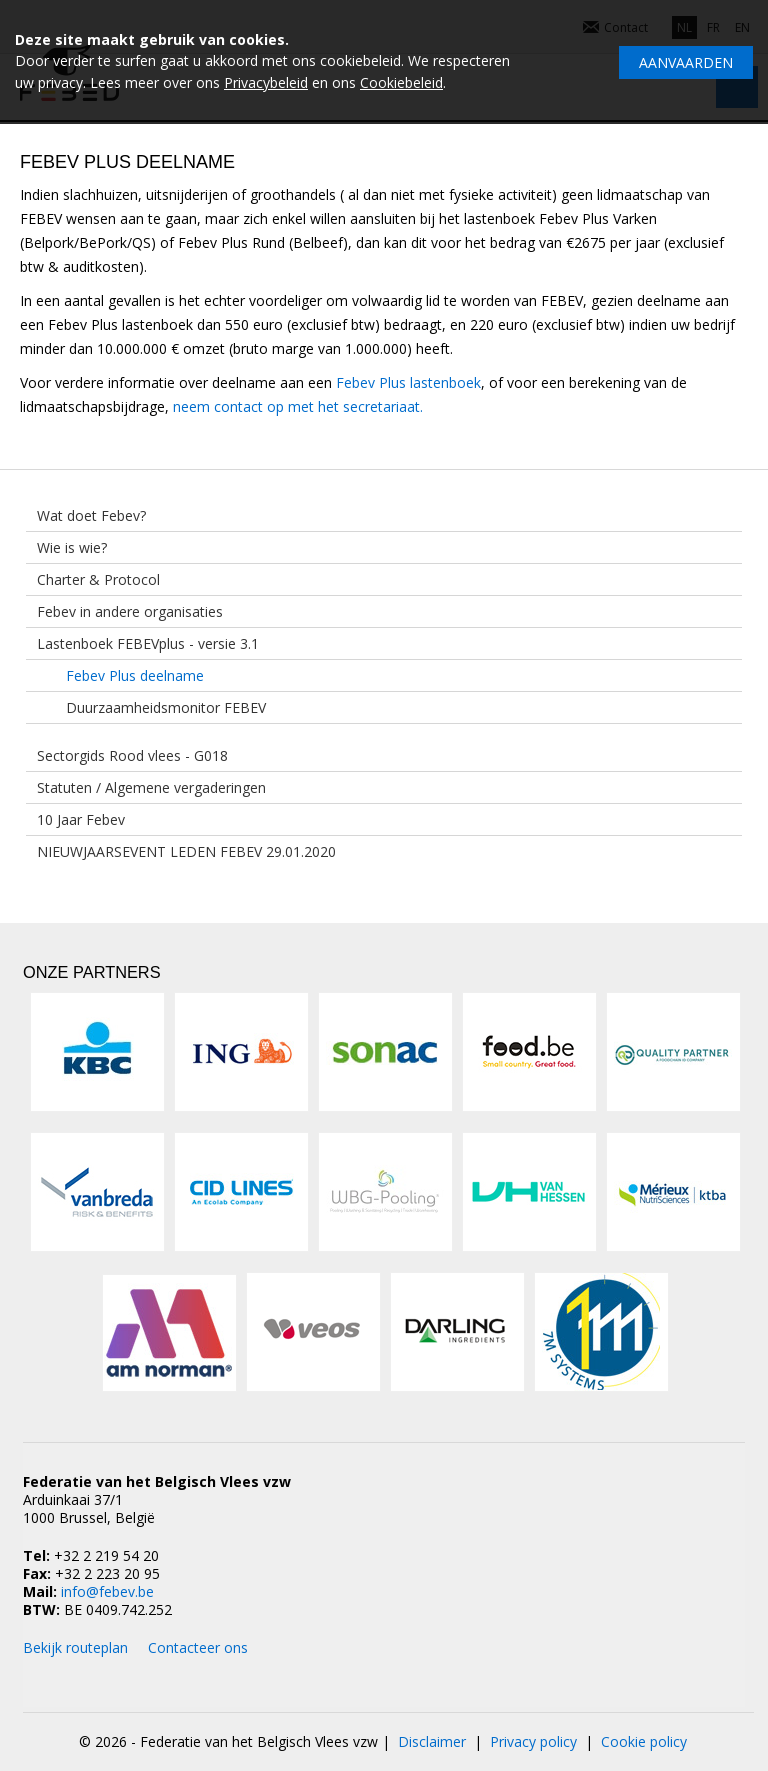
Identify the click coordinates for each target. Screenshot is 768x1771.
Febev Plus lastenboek (408, 382)
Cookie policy (644, 1741)
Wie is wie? (72, 547)
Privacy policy (533, 1741)
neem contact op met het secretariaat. (298, 406)
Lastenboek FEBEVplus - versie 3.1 (148, 643)
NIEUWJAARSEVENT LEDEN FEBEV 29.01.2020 (186, 851)
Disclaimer (432, 1741)
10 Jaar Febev (81, 819)
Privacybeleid (266, 82)
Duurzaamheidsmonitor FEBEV (166, 707)
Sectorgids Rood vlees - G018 (132, 755)
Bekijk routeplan (75, 1647)
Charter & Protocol (98, 579)
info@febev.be (107, 1591)
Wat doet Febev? (91, 515)
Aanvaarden (686, 62)
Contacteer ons (198, 1647)
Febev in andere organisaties (130, 611)
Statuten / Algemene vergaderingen (151, 787)
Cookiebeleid (401, 82)
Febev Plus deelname (135, 675)
